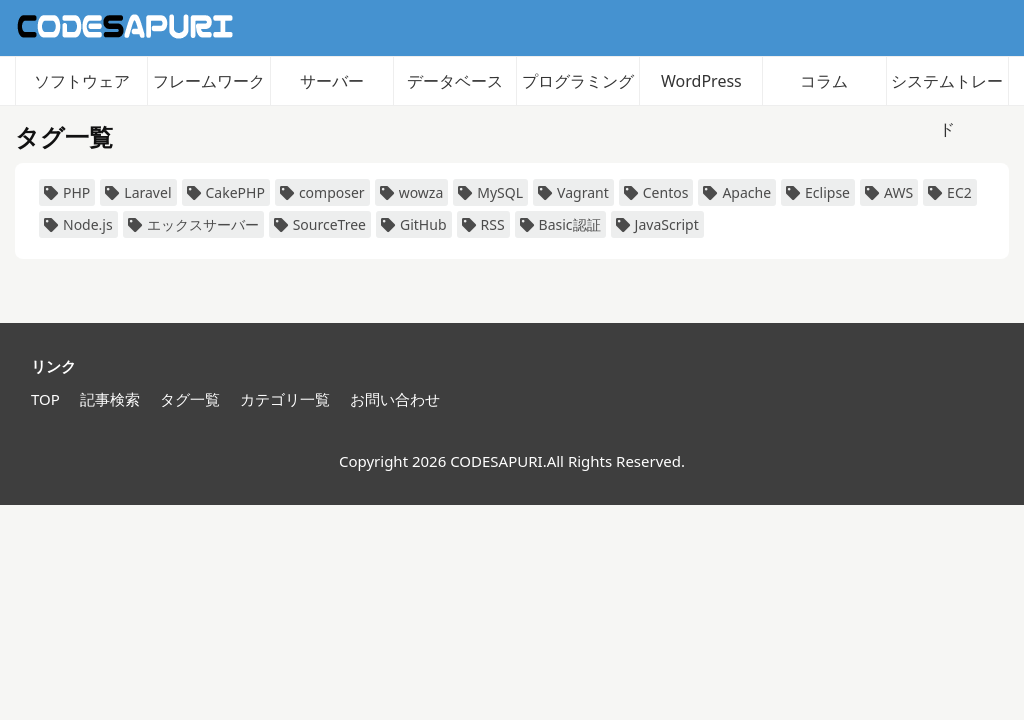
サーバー (332, 81)
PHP (67, 192)
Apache (737, 192)
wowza (412, 192)
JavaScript (657, 224)
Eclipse (818, 192)
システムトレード (947, 87)
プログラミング (578, 81)
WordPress (701, 81)
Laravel (138, 192)
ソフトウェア (82, 81)
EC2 (950, 192)
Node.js (78, 224)
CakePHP (226, 192)
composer (322, 192)
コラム (824, 81)
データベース (455, 81)
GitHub (414, 224)
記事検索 (110, 399)
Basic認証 (560, 224)
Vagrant (573, 192)
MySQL (490, 192)
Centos (656, 192)
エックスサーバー (193, 224)
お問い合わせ (395, 399)
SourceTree (320, 224)
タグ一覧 (190, 399)
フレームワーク (209, 81)
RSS (483, 224)
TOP (45, 399)
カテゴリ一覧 (285, 399)
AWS (889, 192)
